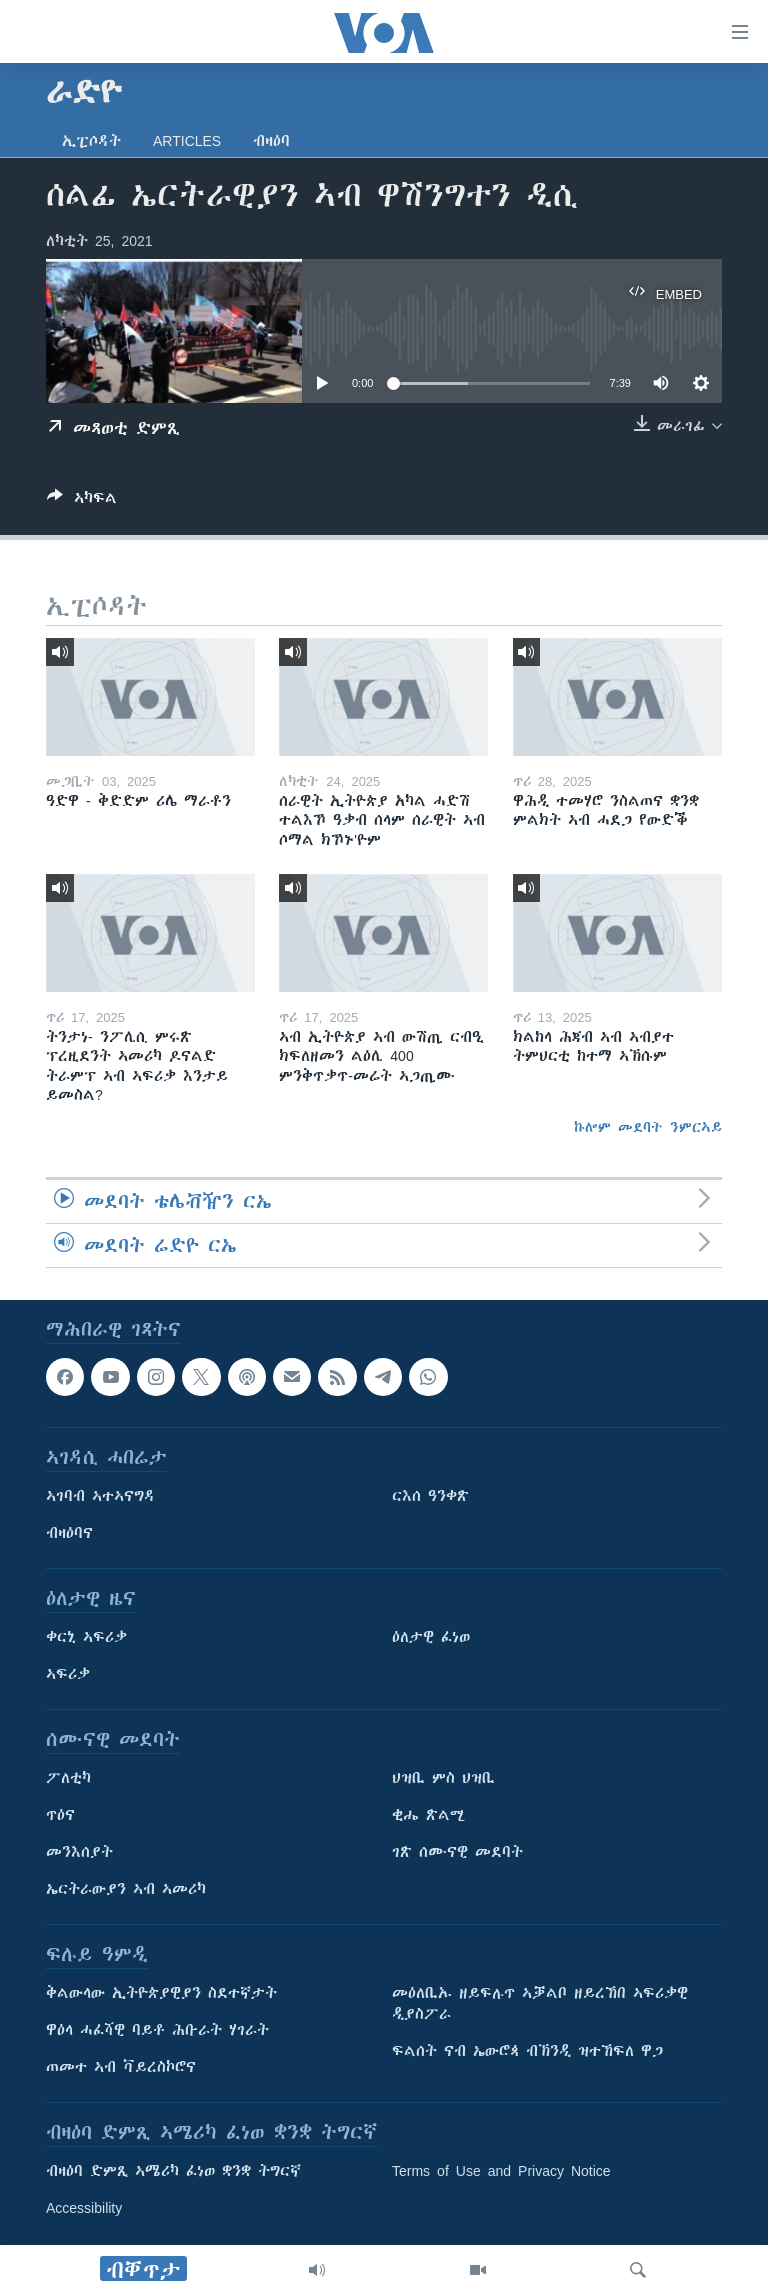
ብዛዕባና (69, 1533)
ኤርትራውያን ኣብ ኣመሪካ (126, 1889)
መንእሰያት (79, 1852)
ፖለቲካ (68, 1778)
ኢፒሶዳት (91, 141)
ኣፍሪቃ (68, 1674)
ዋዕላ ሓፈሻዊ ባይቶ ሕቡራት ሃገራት (157, 2030)
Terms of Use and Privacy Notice (501, 2171)
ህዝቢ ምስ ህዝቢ (443, 1778)
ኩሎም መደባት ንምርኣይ (648, 1127)
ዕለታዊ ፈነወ (431, 1637)
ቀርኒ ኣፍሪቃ (86, 1637)
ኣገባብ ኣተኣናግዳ (100, 1496)
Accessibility (84, 2208)
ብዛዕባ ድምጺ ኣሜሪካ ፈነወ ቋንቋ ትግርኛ (173, 2171)
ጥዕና (60, 1815)
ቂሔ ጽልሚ (428, 1815)
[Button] (82, 501)
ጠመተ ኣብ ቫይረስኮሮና (121, 2067)
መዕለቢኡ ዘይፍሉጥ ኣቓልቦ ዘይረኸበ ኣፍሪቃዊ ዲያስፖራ (540, 2003)
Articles (187, 141)
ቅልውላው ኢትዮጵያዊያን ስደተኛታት (161, 1993)
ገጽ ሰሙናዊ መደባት (457, 1852)
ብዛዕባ (271, 141)
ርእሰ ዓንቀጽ (430, 1496)
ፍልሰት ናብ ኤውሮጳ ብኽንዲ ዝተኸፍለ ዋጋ (527, 2051)
